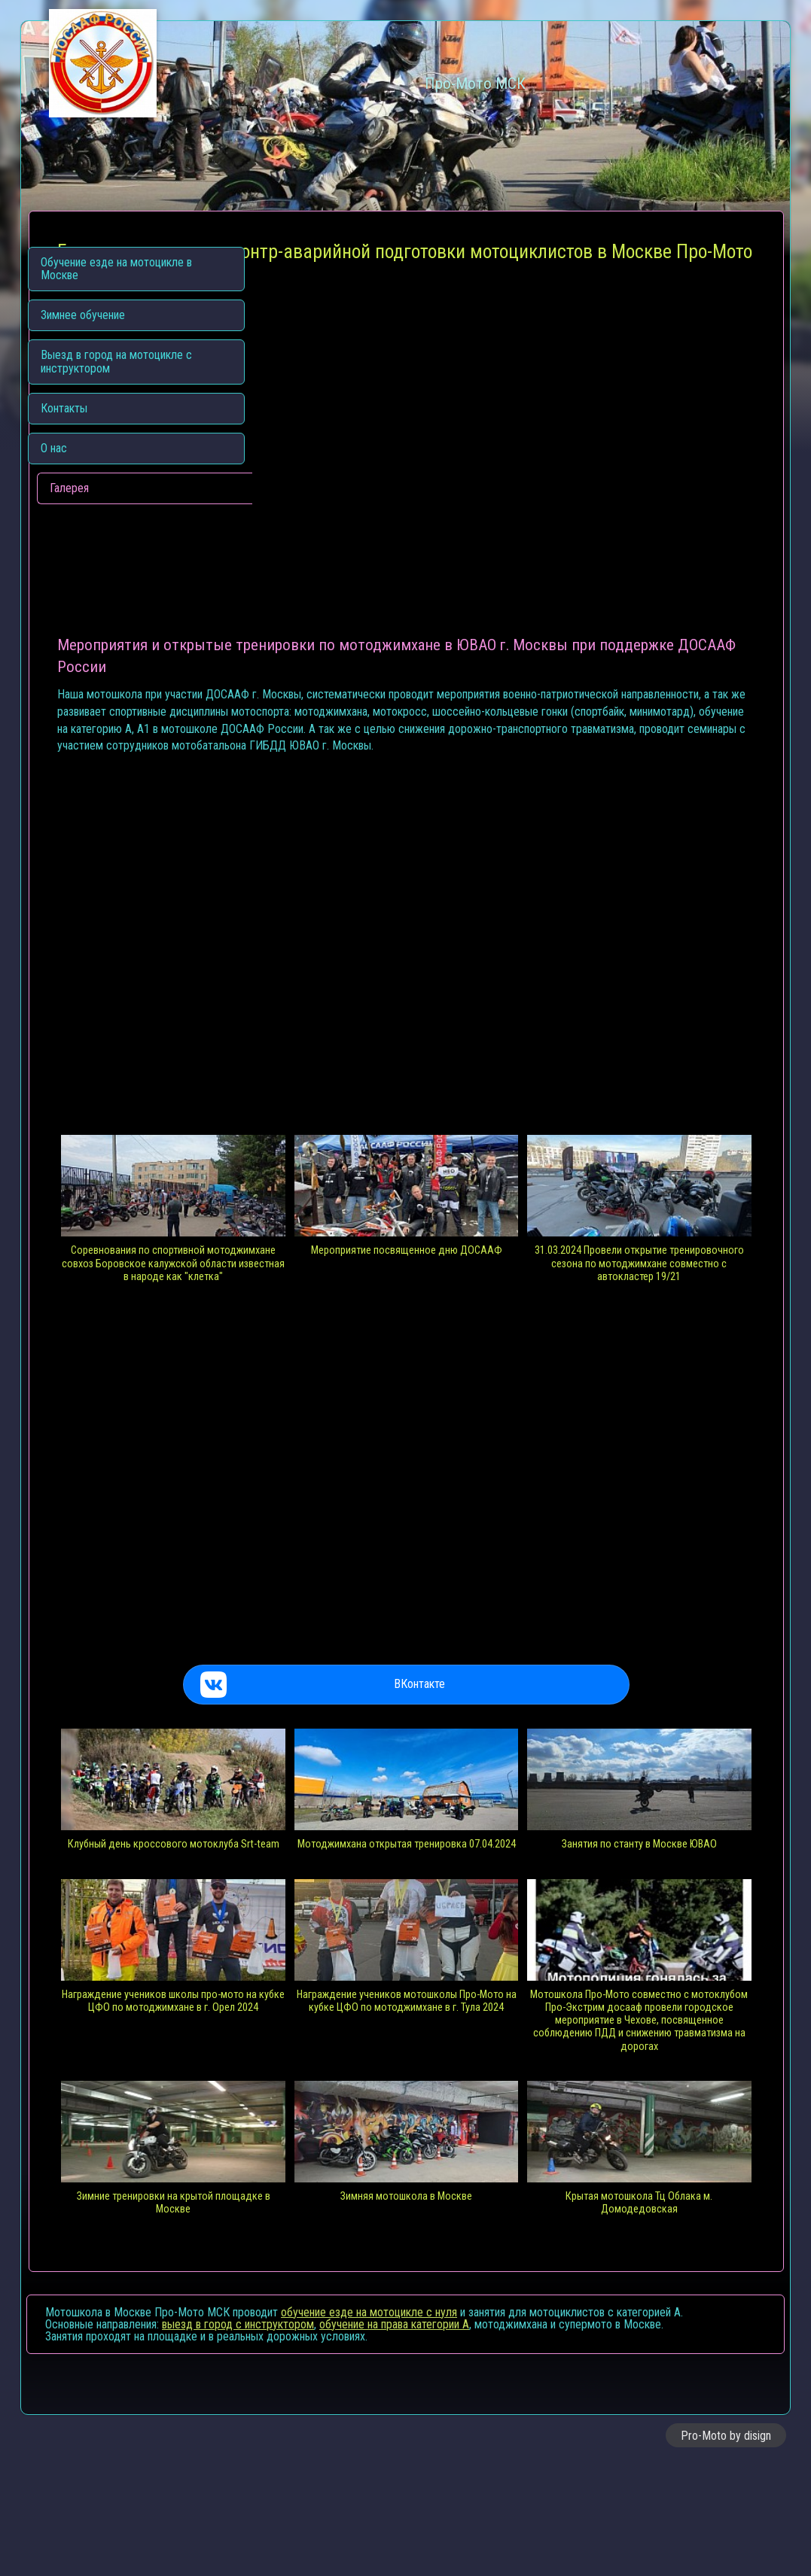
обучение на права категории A (394, 2437)
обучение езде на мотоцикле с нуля (369, 2425)
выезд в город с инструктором (238, 2437)
